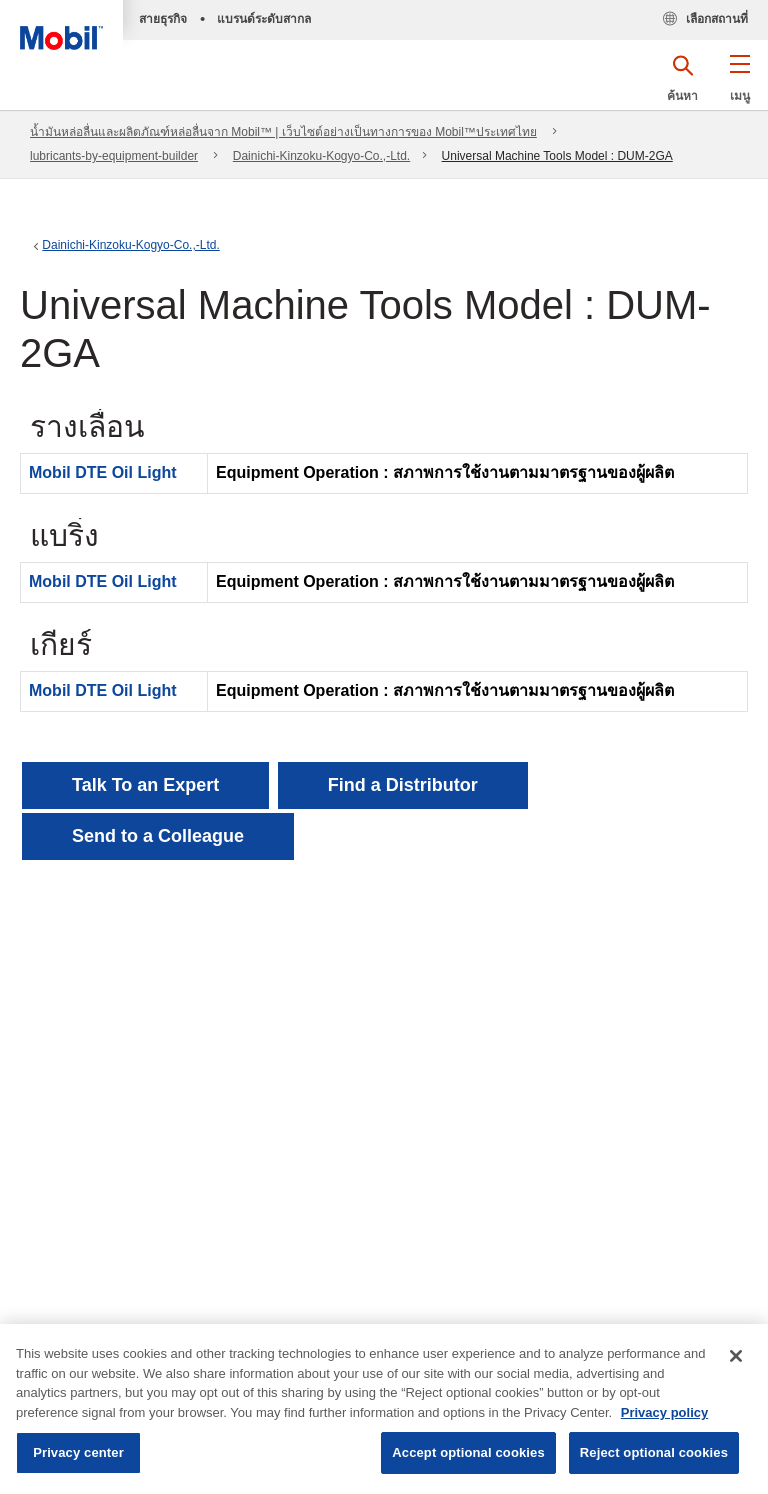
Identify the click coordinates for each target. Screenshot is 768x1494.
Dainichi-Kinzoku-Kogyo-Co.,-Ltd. (321, 156)
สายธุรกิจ (163, 19)
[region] (384, 1409)
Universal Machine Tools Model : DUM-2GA (557, 156)
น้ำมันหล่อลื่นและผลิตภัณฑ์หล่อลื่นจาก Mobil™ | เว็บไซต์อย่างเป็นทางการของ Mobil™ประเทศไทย (283, 132)
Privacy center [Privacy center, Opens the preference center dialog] (78, 1452)
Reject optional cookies (654, 1452)
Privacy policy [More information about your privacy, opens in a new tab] (664, 1412)
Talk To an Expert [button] (145, 785)
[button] (739, 85)
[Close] (736, 1356)
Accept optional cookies (468, 1452)
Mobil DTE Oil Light (103, 472)
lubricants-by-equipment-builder (114, 156)
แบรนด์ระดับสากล (264, 19)
